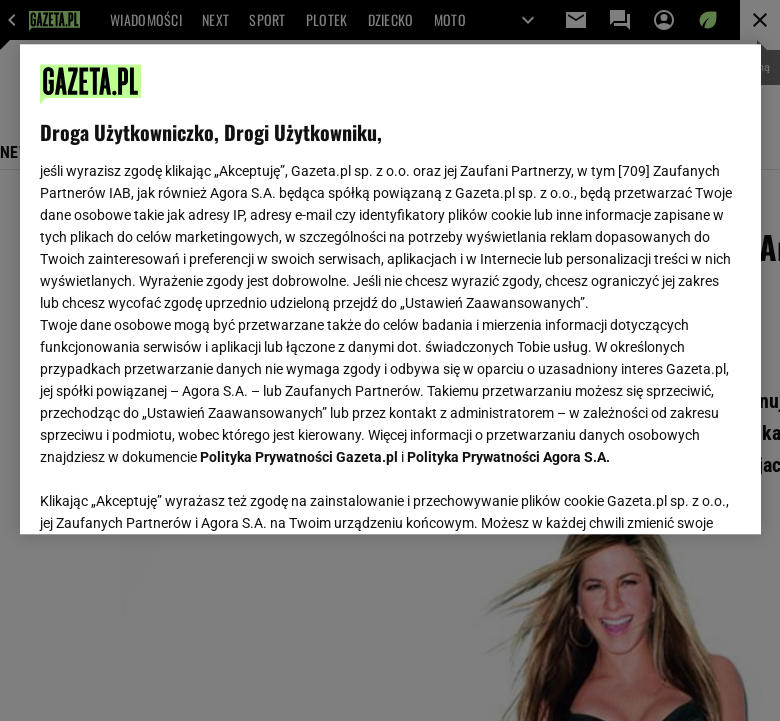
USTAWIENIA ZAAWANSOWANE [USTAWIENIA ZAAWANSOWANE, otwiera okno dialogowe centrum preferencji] (170, 494)
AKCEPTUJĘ (672, 495)
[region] (390, 289)
